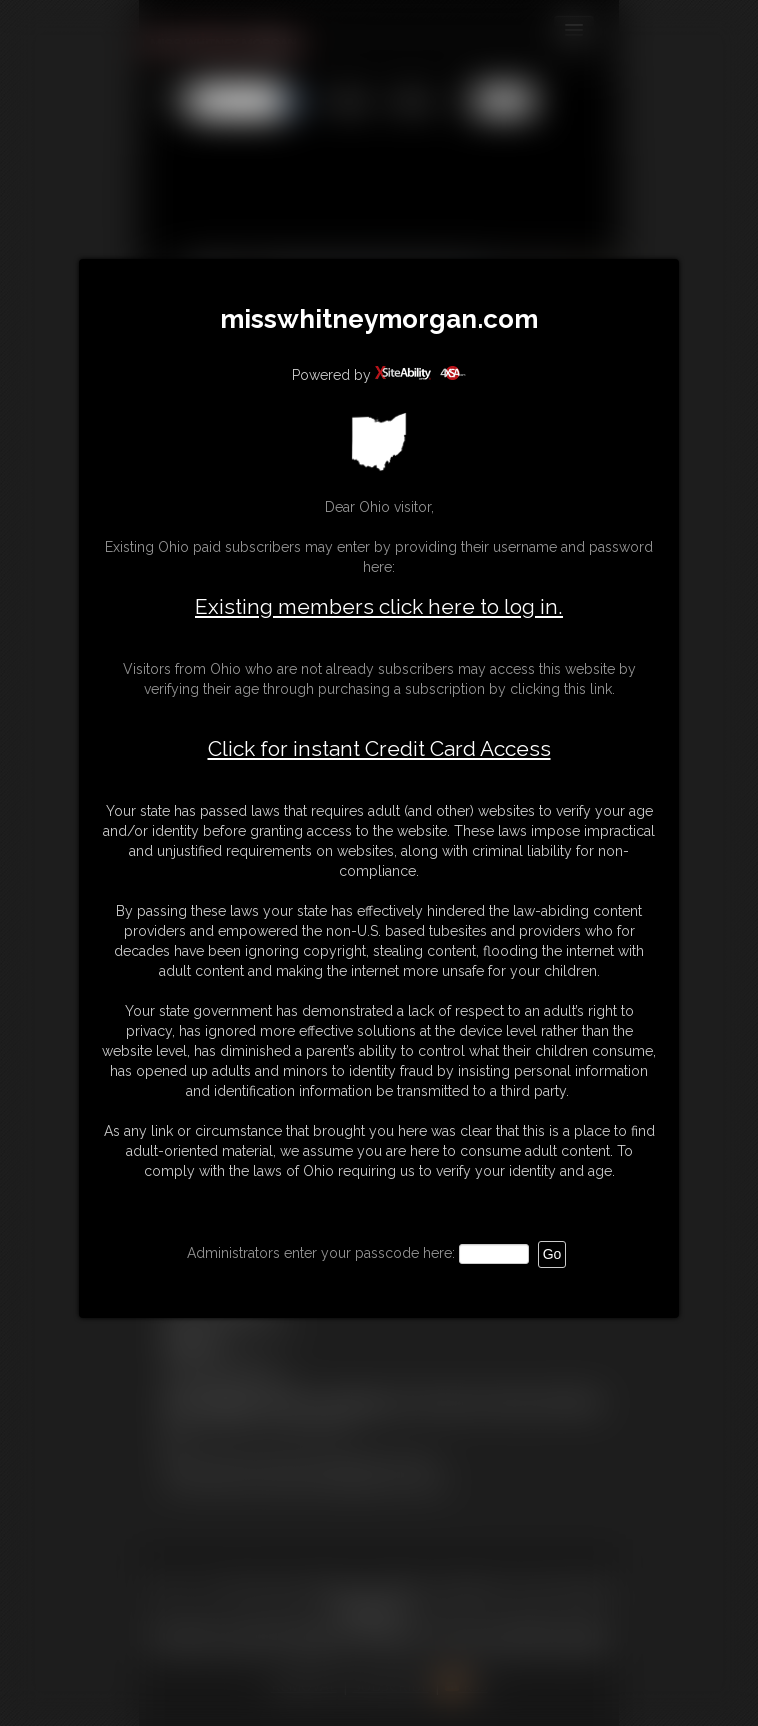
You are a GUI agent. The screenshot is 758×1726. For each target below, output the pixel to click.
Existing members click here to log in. (379, 606)
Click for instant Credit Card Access (379, 749)
